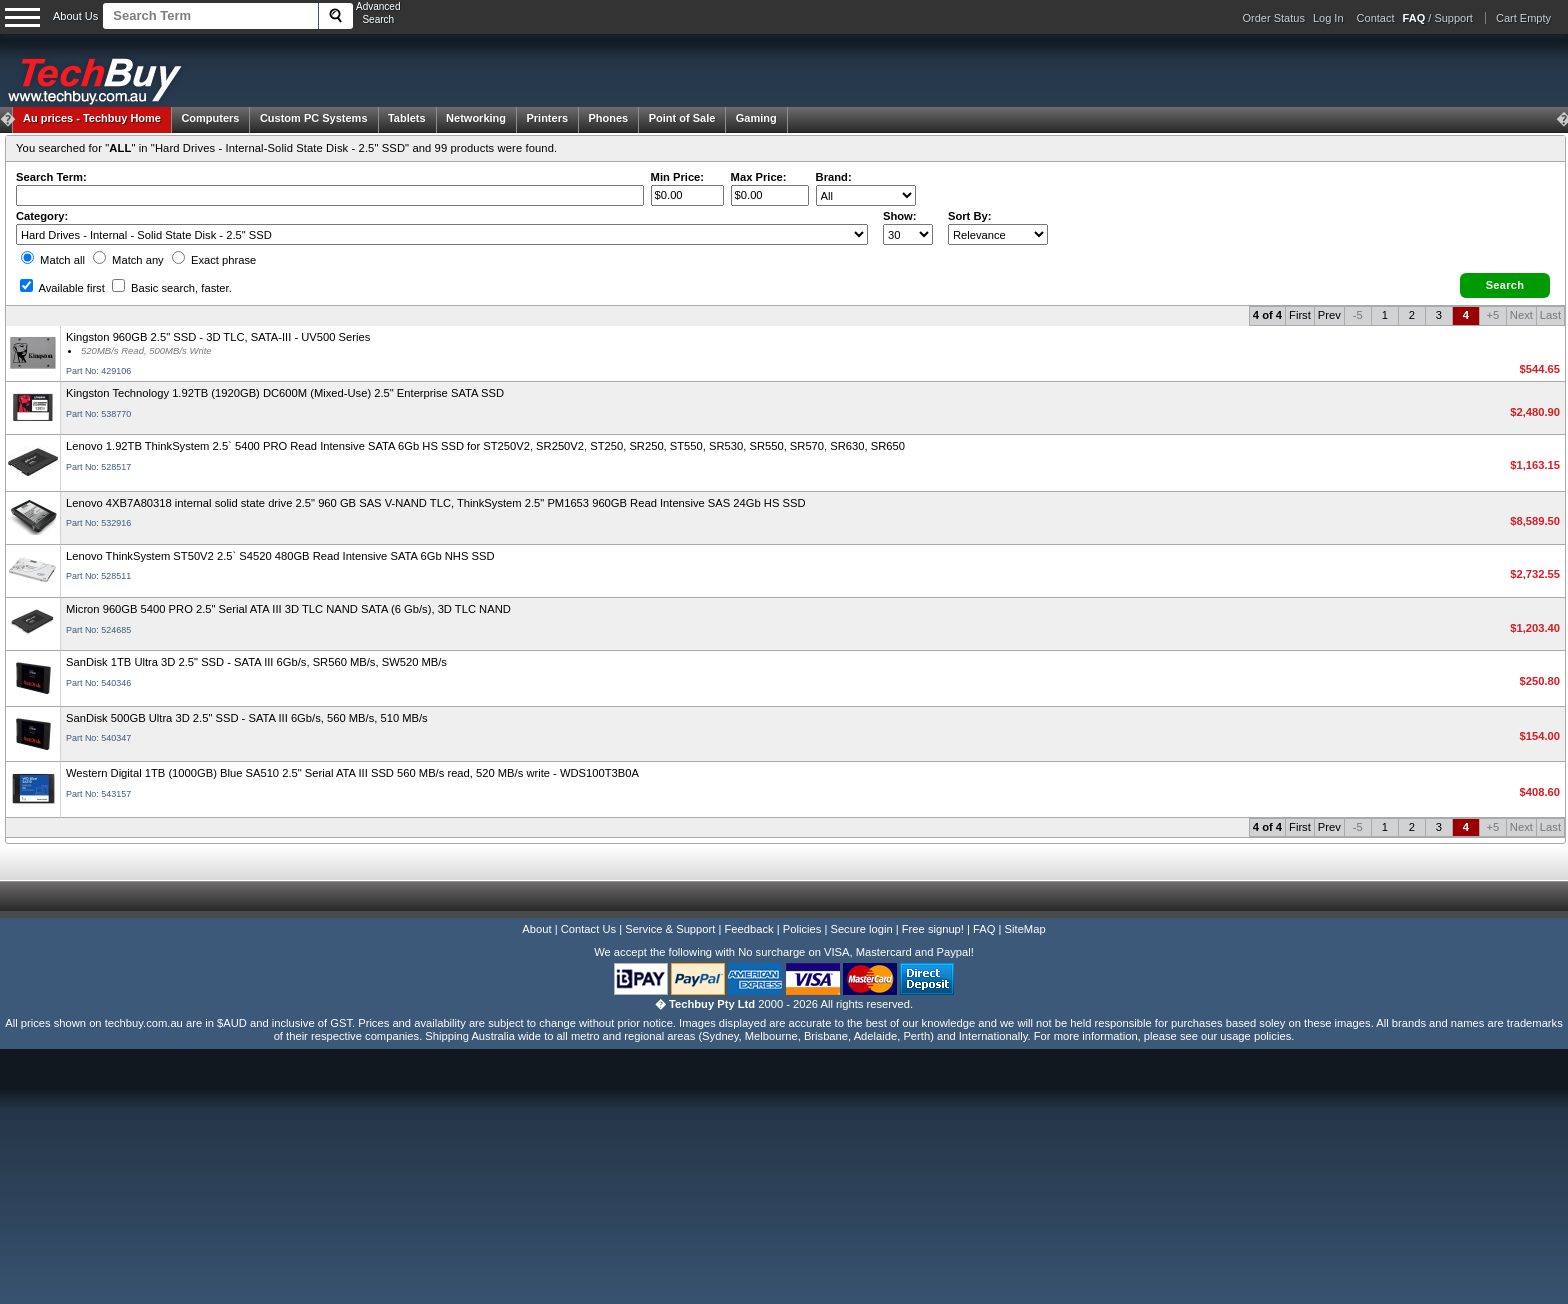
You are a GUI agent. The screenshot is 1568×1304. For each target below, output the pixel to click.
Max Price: (759, 177)
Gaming (756, 118)
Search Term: (51, 177)
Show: (900, 216)
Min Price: (677, 177)
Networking (476, 118)
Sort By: (970, 216)
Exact (214, 260)
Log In (1328, 18)
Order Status (1274, 18)
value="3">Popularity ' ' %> (998, 234)
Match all (53, 260)
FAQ (984, 929)
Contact (1376, 18)
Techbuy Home (92, 118)
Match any (128, 260)
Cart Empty (1523, 18)
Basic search (172, 288)
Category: (42, 216)
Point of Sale (682, 118)
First (1300, 315)
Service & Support (670, 929)
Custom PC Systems (314, 118)
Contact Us (588, 929)
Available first (62, 288)
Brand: (834, 177)
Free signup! (933, 929)
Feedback (748, 929)
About (536, 929)
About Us (75, 16)
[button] (1505, 285)
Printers (547, 118)
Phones (609, 118)
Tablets (407, 118)
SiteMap (1025, 929)
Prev (1329, 315)
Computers (210, 118)
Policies (802, 929)
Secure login (861, 929)
